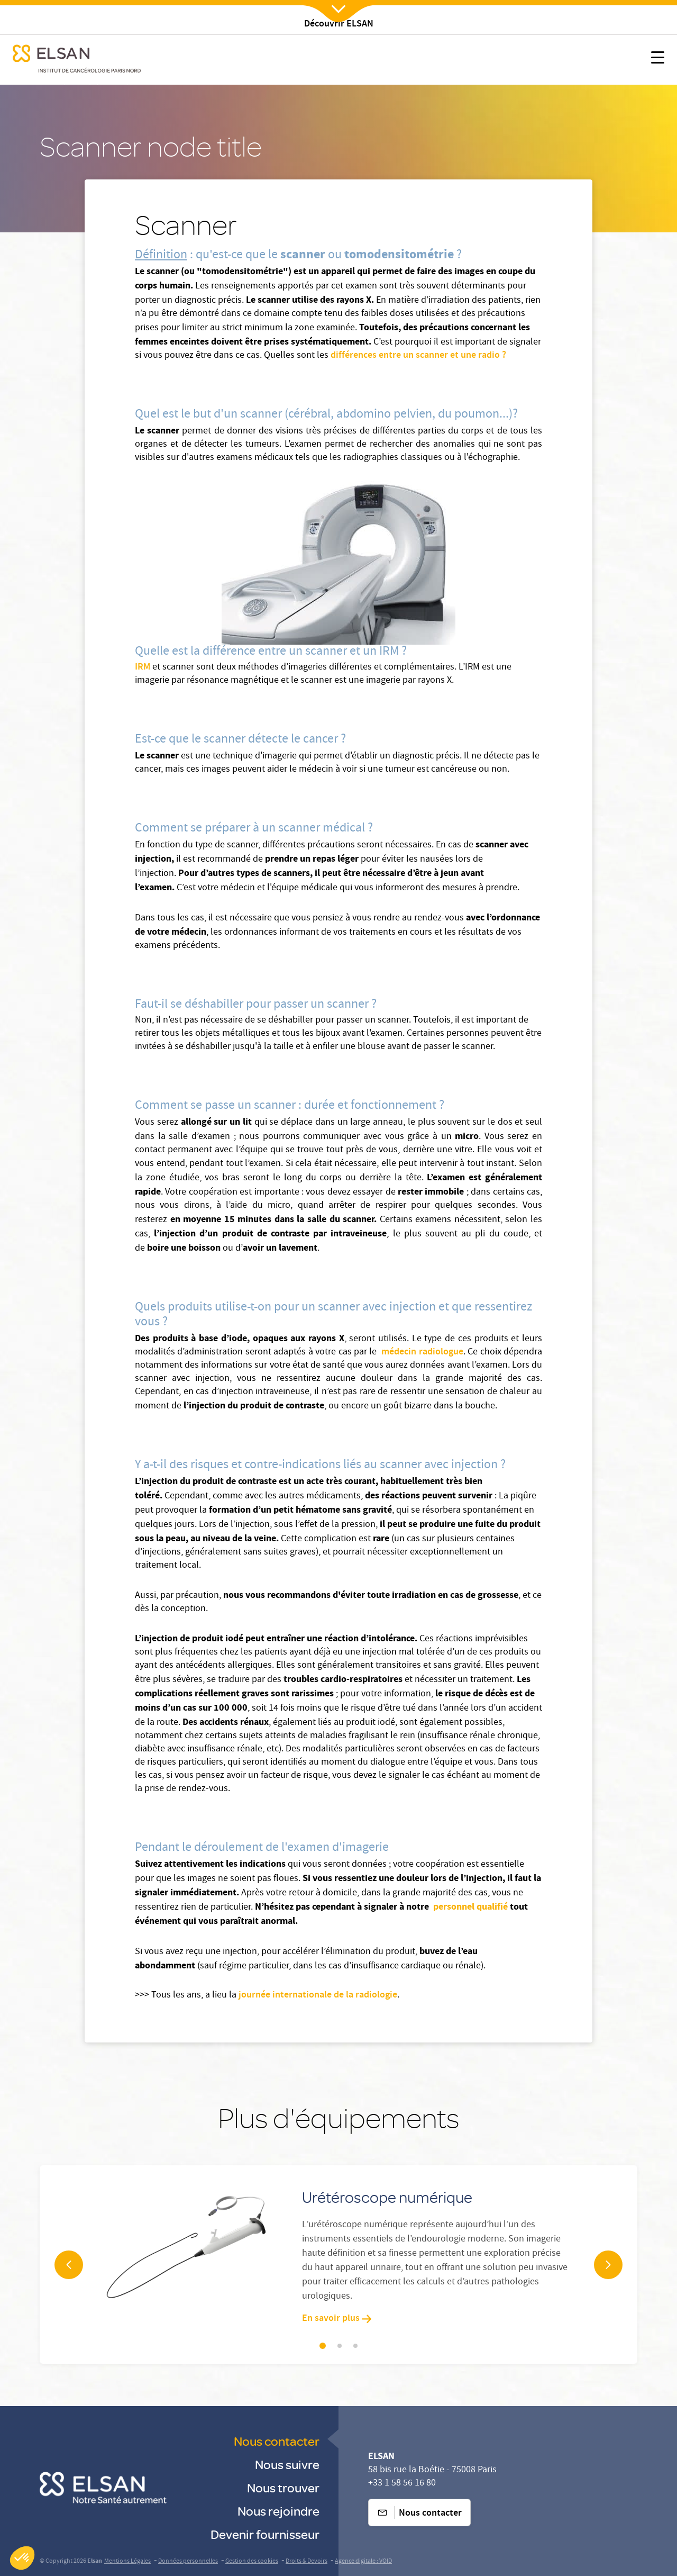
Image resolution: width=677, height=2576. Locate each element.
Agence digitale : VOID (363, 2561)
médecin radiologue (421, 1352)
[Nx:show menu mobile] (657, 59)
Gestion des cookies (251, 2561)
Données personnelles (188, 2561)
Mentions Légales (127, 2561)
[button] (22, 2558)
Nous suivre (287, 2464)
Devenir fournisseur (265, 2534)
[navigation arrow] (68, 2264)
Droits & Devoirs (306, 2561)
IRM (143, 667)
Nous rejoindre (278, 2510)
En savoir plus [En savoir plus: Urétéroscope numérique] (336, 2319)
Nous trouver (283, 2487)
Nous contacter (276, 2441)
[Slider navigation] (322, 2346)
